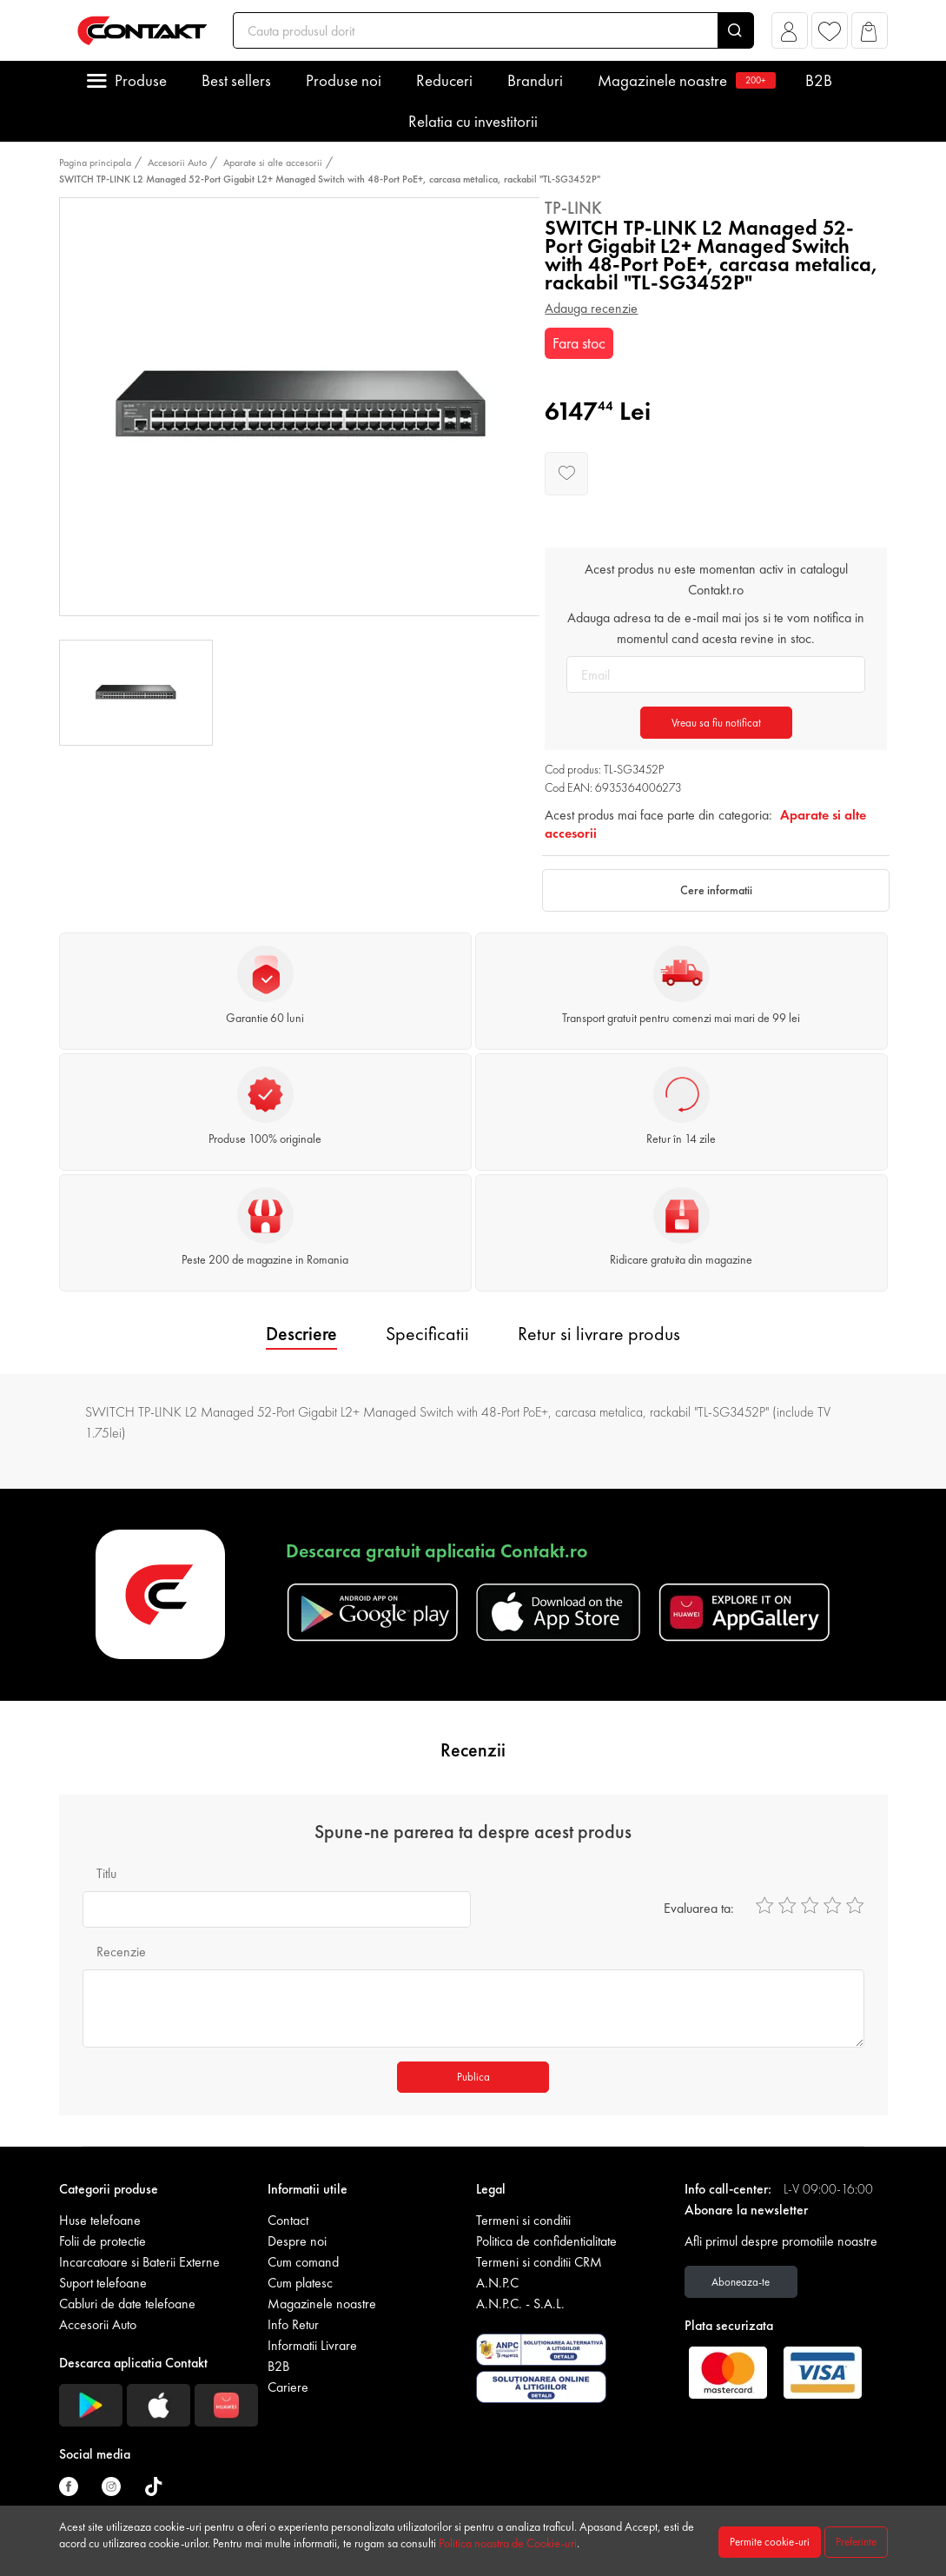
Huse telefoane (100, 2220)
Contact (288, 2220)
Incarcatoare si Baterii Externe (139, 2262)
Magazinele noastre (684, 80)
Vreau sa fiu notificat (716, 722)
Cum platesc (300, 2283)
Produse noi (343, 80)
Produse (141, 80)
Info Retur (293, 2324)
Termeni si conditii (523, 2220)
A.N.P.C (497, 2283)
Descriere (301, 1333)
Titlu (106, 1873)
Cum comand (303, 2262)
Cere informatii (716, 890)
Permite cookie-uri (770, 2541)
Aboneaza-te (740, 2281)
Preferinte (856, 2541)
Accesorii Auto (177, 162)
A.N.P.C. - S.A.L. (520, 2303)
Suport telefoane (103, 2283)
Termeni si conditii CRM (539, 2262)
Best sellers (236, 80)
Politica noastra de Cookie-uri (508, 2543)
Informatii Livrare (312, 2345)
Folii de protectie (102, 2241)
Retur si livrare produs (599, 1333)
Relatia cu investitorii (473, 121)
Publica (473, 2076)
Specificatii (427, 1333)
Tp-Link (573, 207)
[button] (789, 35)
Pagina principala (95, 162)
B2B (818, 80)
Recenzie (121, 1951)
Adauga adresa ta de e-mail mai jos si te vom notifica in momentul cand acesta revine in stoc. (715, 627)
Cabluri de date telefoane (127, 2303)
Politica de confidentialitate (546, 2241)
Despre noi (297, 2241)
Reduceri (444, 80)
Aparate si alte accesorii (272, 162)
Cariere (288, 2387)
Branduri (535, 80)
